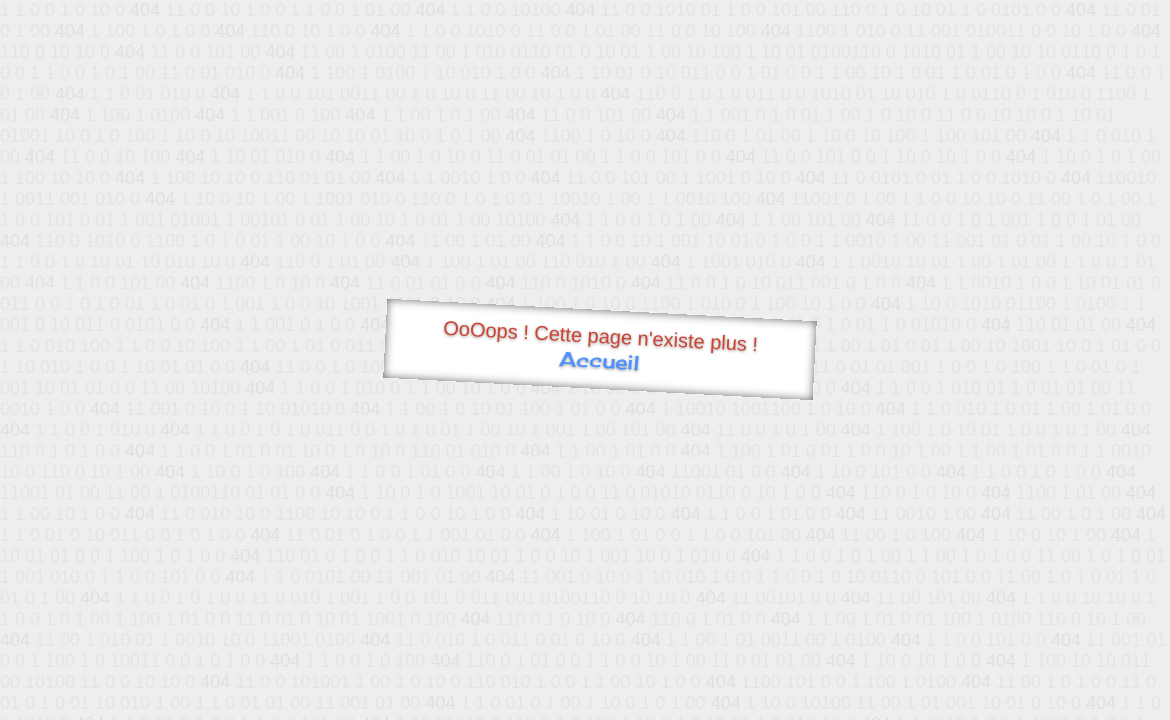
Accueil (599, 360)
